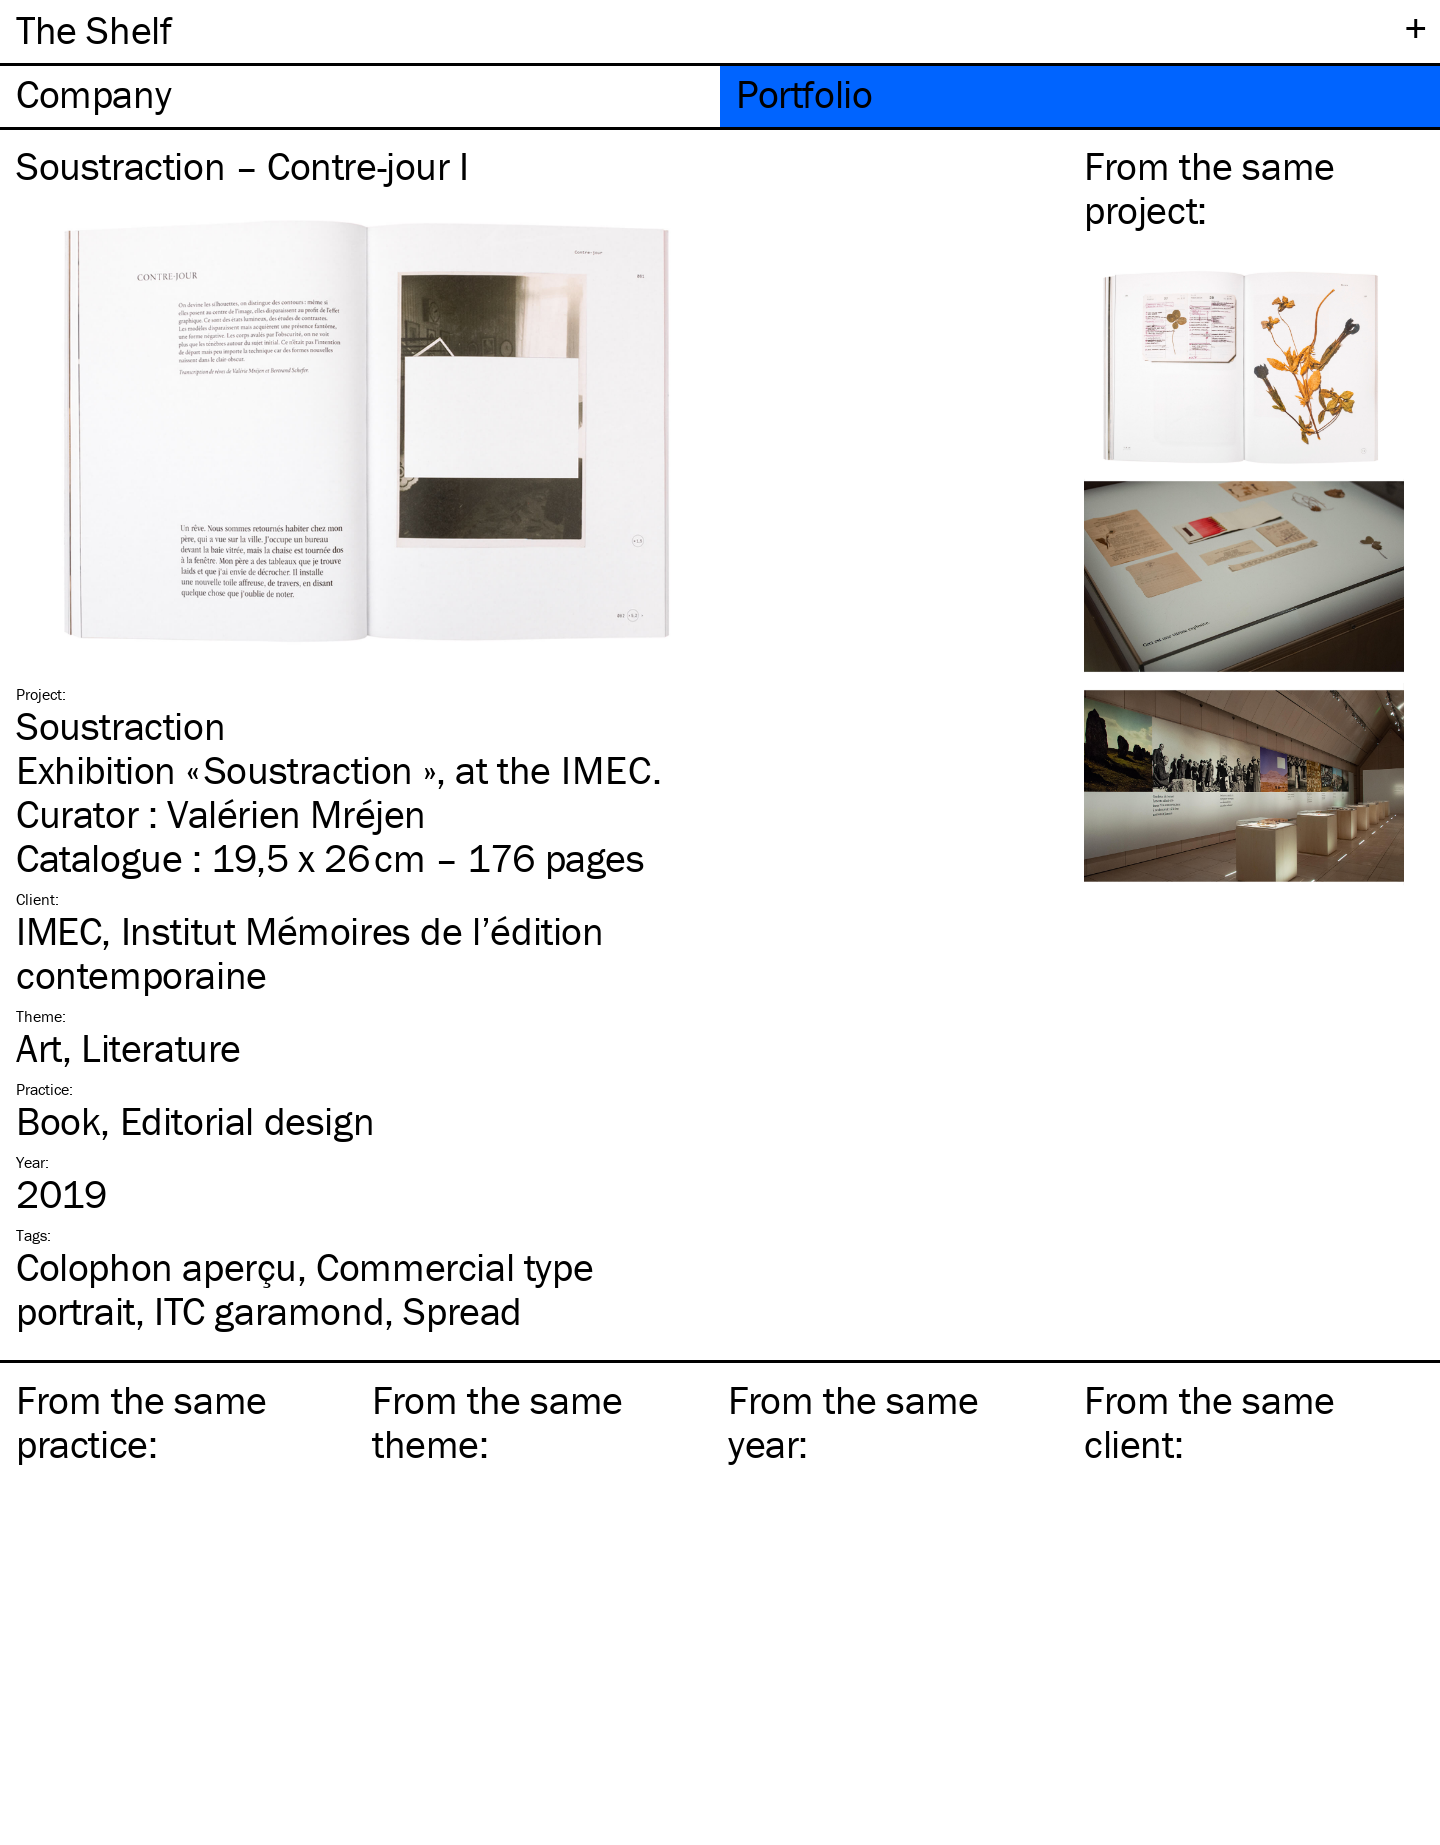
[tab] (360, 96)
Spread (462, 1310)
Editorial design (247, 1120)
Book (58, 1120)
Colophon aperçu (156, 1266)
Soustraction (120, 725)
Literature (161, 1047)
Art (39, 1047)
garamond (269, 1310)
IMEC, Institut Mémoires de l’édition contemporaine (310, 952)
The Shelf (93, 29)
